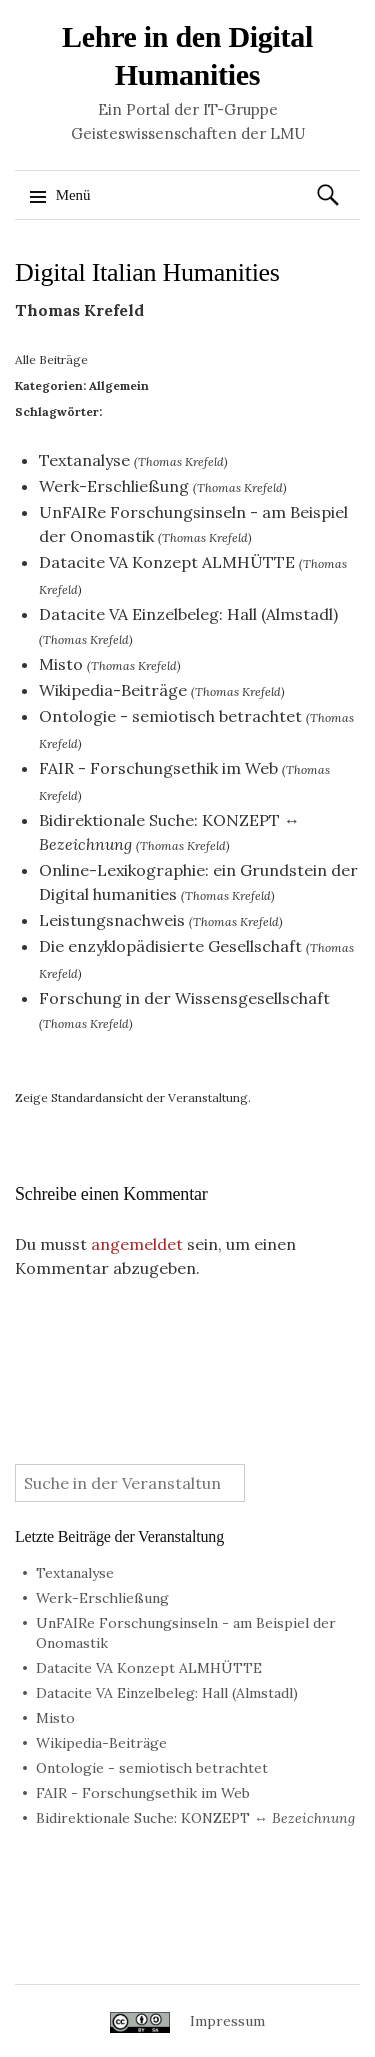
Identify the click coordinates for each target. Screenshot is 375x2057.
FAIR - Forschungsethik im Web (158, 768)
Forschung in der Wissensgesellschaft (184, 998)
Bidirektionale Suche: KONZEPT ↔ (195, 1818)
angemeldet (137, 1244)
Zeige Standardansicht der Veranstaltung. (133, 1097)
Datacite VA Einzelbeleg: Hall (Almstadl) (188, 614)
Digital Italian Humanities (147, 272)
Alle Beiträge (51, 359)
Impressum (227, 2021)
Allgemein (119, 385)
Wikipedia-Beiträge (113, 690)
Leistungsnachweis (112, 920)
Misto (61, 664)
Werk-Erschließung (114, 486)
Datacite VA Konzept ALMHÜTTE (167, 562)
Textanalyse (84, 460)
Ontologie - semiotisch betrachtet (170, 716)
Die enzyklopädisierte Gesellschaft (170, 946)
